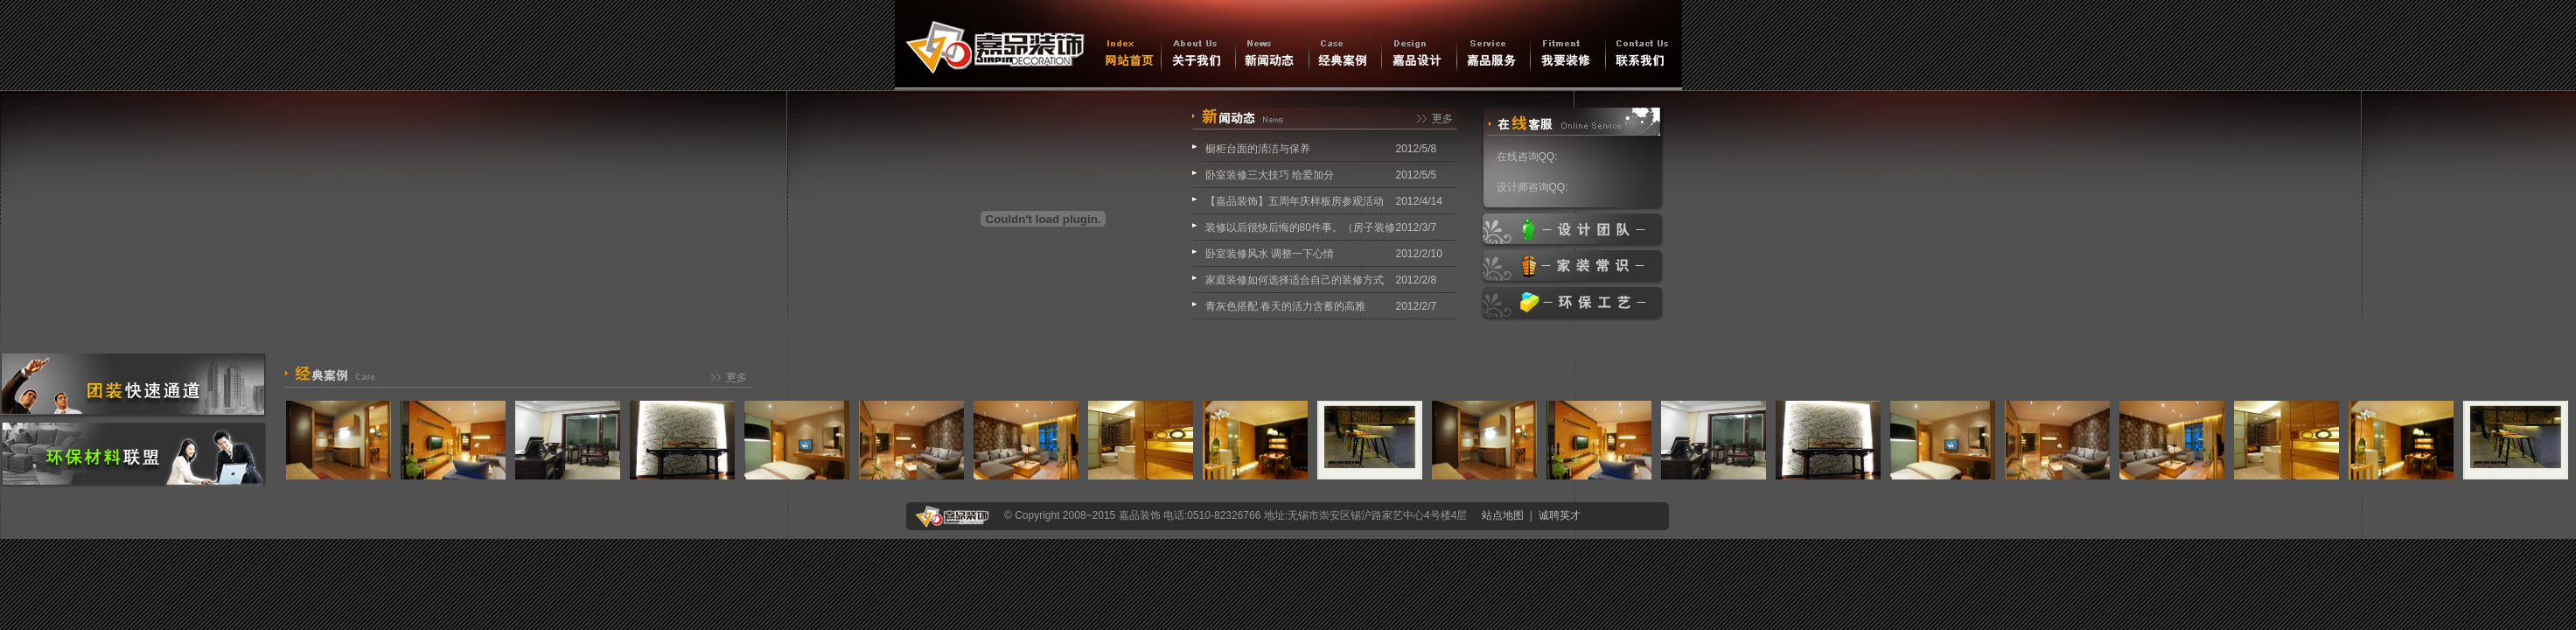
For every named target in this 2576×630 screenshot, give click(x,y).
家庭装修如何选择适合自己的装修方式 (1294, 280)
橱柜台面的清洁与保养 (1257, 149)
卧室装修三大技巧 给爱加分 (1269, 175)
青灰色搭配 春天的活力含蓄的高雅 (1285, 306)
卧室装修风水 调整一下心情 (1269, 254)
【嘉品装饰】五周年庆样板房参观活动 (1294, 201)
